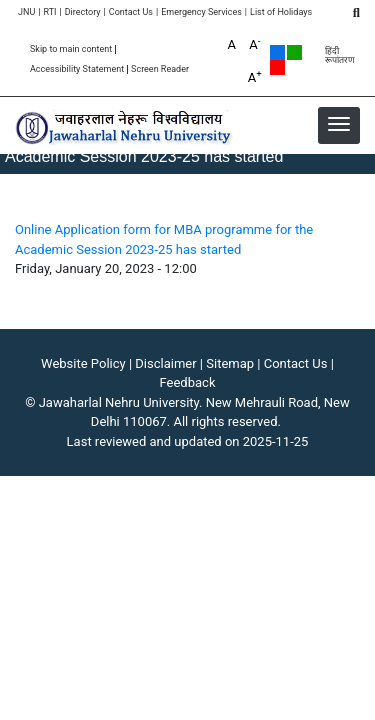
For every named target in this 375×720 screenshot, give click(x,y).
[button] (339, 124)
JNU (26, 12)
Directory (83, 12)
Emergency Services (201, 12)
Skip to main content (71, 49)
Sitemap (230, 363)
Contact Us (131, 12)
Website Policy (83, 363)
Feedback (188, 382)
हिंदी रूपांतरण (340, 56)
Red (277, 67)
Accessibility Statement (77, 69)
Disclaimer (165, 363)
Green (294, 52)
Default (277, 52)
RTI (49, 12)
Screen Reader (160, 69)
